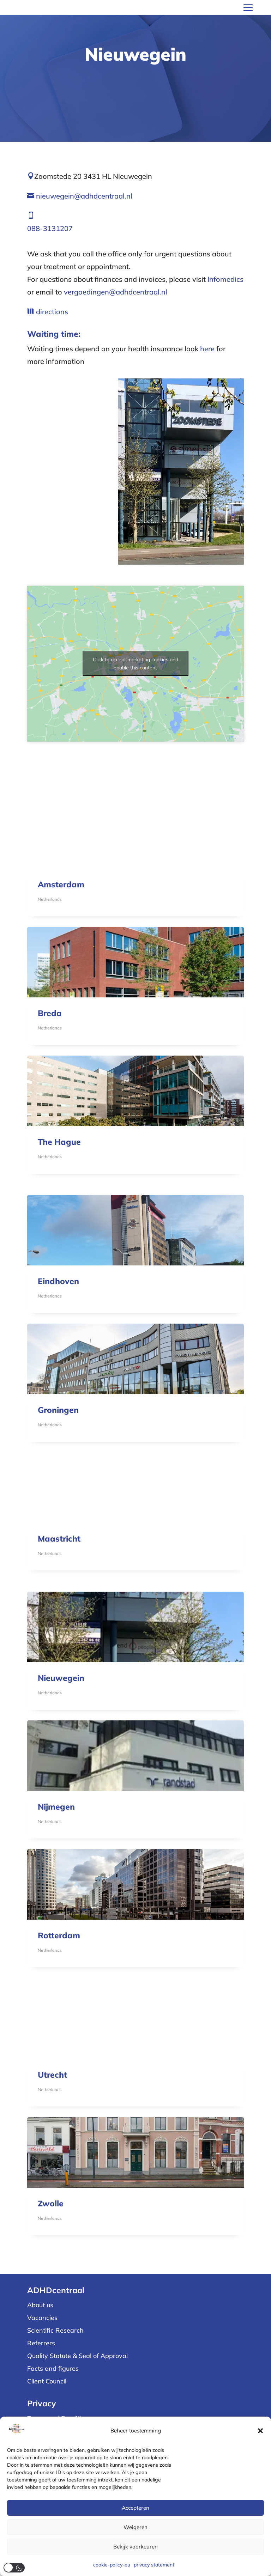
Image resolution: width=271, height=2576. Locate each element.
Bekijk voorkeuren (135, 2546)
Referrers (41, 2343)
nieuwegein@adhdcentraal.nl (84, 196)
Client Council (46, 2381)
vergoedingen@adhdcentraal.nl (115, 291)
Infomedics (225, 279)
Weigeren (135, 2527)
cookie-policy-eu (111, 2565)
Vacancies (42, 2318)
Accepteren (135, 2507)
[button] (260, 2430)
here (207, 348)
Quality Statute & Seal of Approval (77, 2356)
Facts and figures (53, 2368)
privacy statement (154, 2565)
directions (52, 311)
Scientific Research (55, 2330)
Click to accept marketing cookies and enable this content (135, 663)
